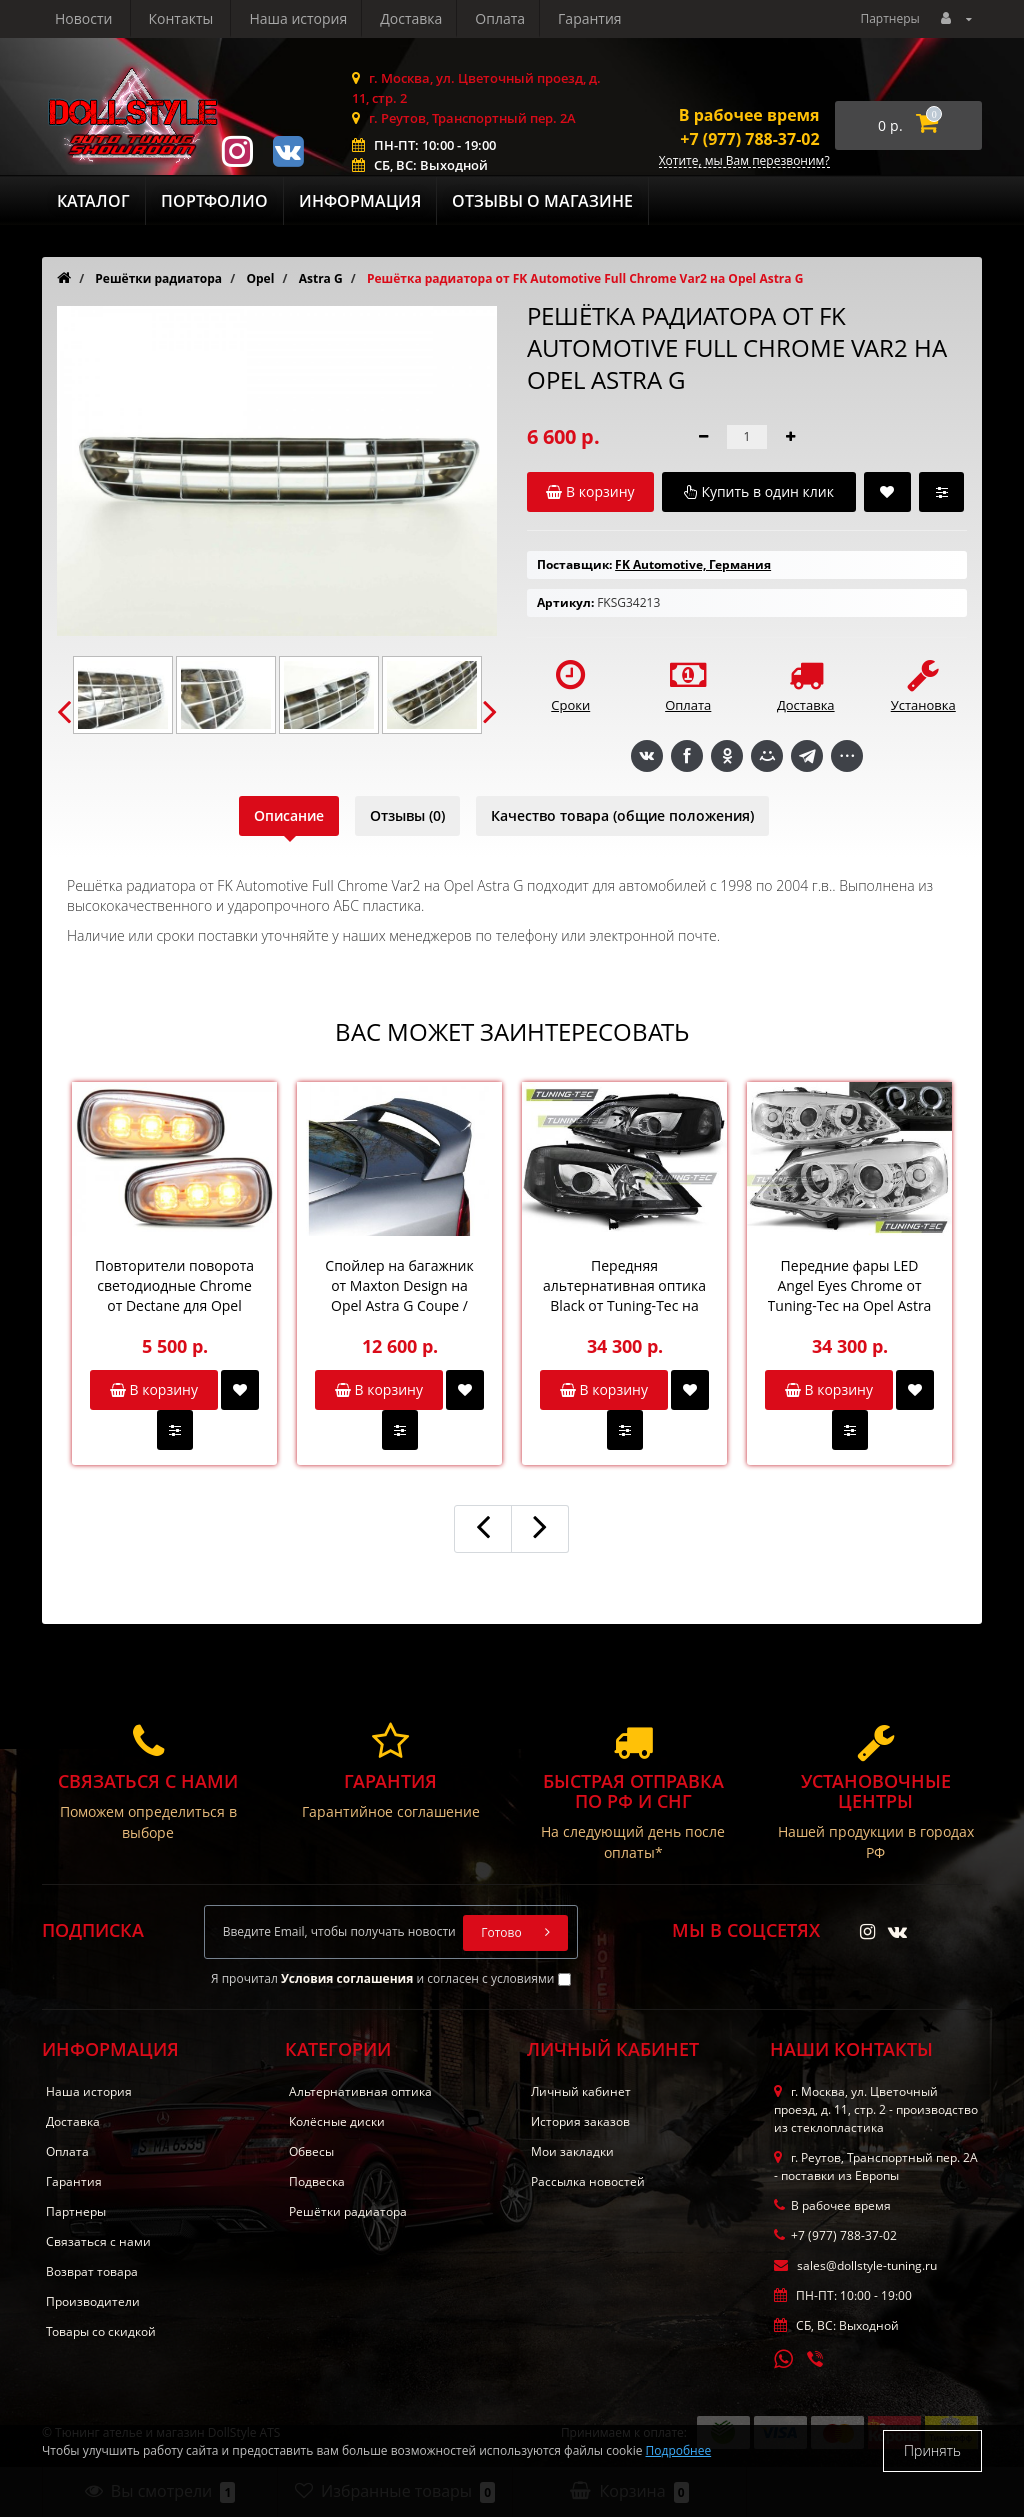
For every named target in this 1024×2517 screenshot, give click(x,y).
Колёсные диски (337, 2121)
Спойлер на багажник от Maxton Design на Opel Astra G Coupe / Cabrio (399, 1286)
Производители (93, 2301)
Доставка (220, 18)
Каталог (93, 201)
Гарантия (405, 18)
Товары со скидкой (101, 2331)
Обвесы (311, 2151)
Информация (360, 201)
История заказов (580, 2121)
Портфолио (214, 201)
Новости (501, 18)
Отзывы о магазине (542, 201)
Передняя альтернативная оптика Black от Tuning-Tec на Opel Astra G (624, 1286)
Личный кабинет (581, 2091)
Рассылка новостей (588, 2181)
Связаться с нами (98, 2241)
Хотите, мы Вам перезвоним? (744, 161)
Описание (289, 815)
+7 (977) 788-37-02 (749, 139)
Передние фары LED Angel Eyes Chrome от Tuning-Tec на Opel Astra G (850, 1286)
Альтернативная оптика (360, 2091)
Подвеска (317, 2181)
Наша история (104, 18)
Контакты (598, 18)
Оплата (312, 18)
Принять (932, 2450)
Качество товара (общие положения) (622, 815)
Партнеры (889, 18)
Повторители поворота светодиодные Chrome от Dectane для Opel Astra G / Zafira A (174, 1286)
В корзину (154, 1389)
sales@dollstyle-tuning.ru (855, 2265)
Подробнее (679, 2450)
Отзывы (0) (407, 815)
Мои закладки (572, 2151)
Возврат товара (92, 2271)
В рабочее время (749, 115)
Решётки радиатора (348, 2211)
